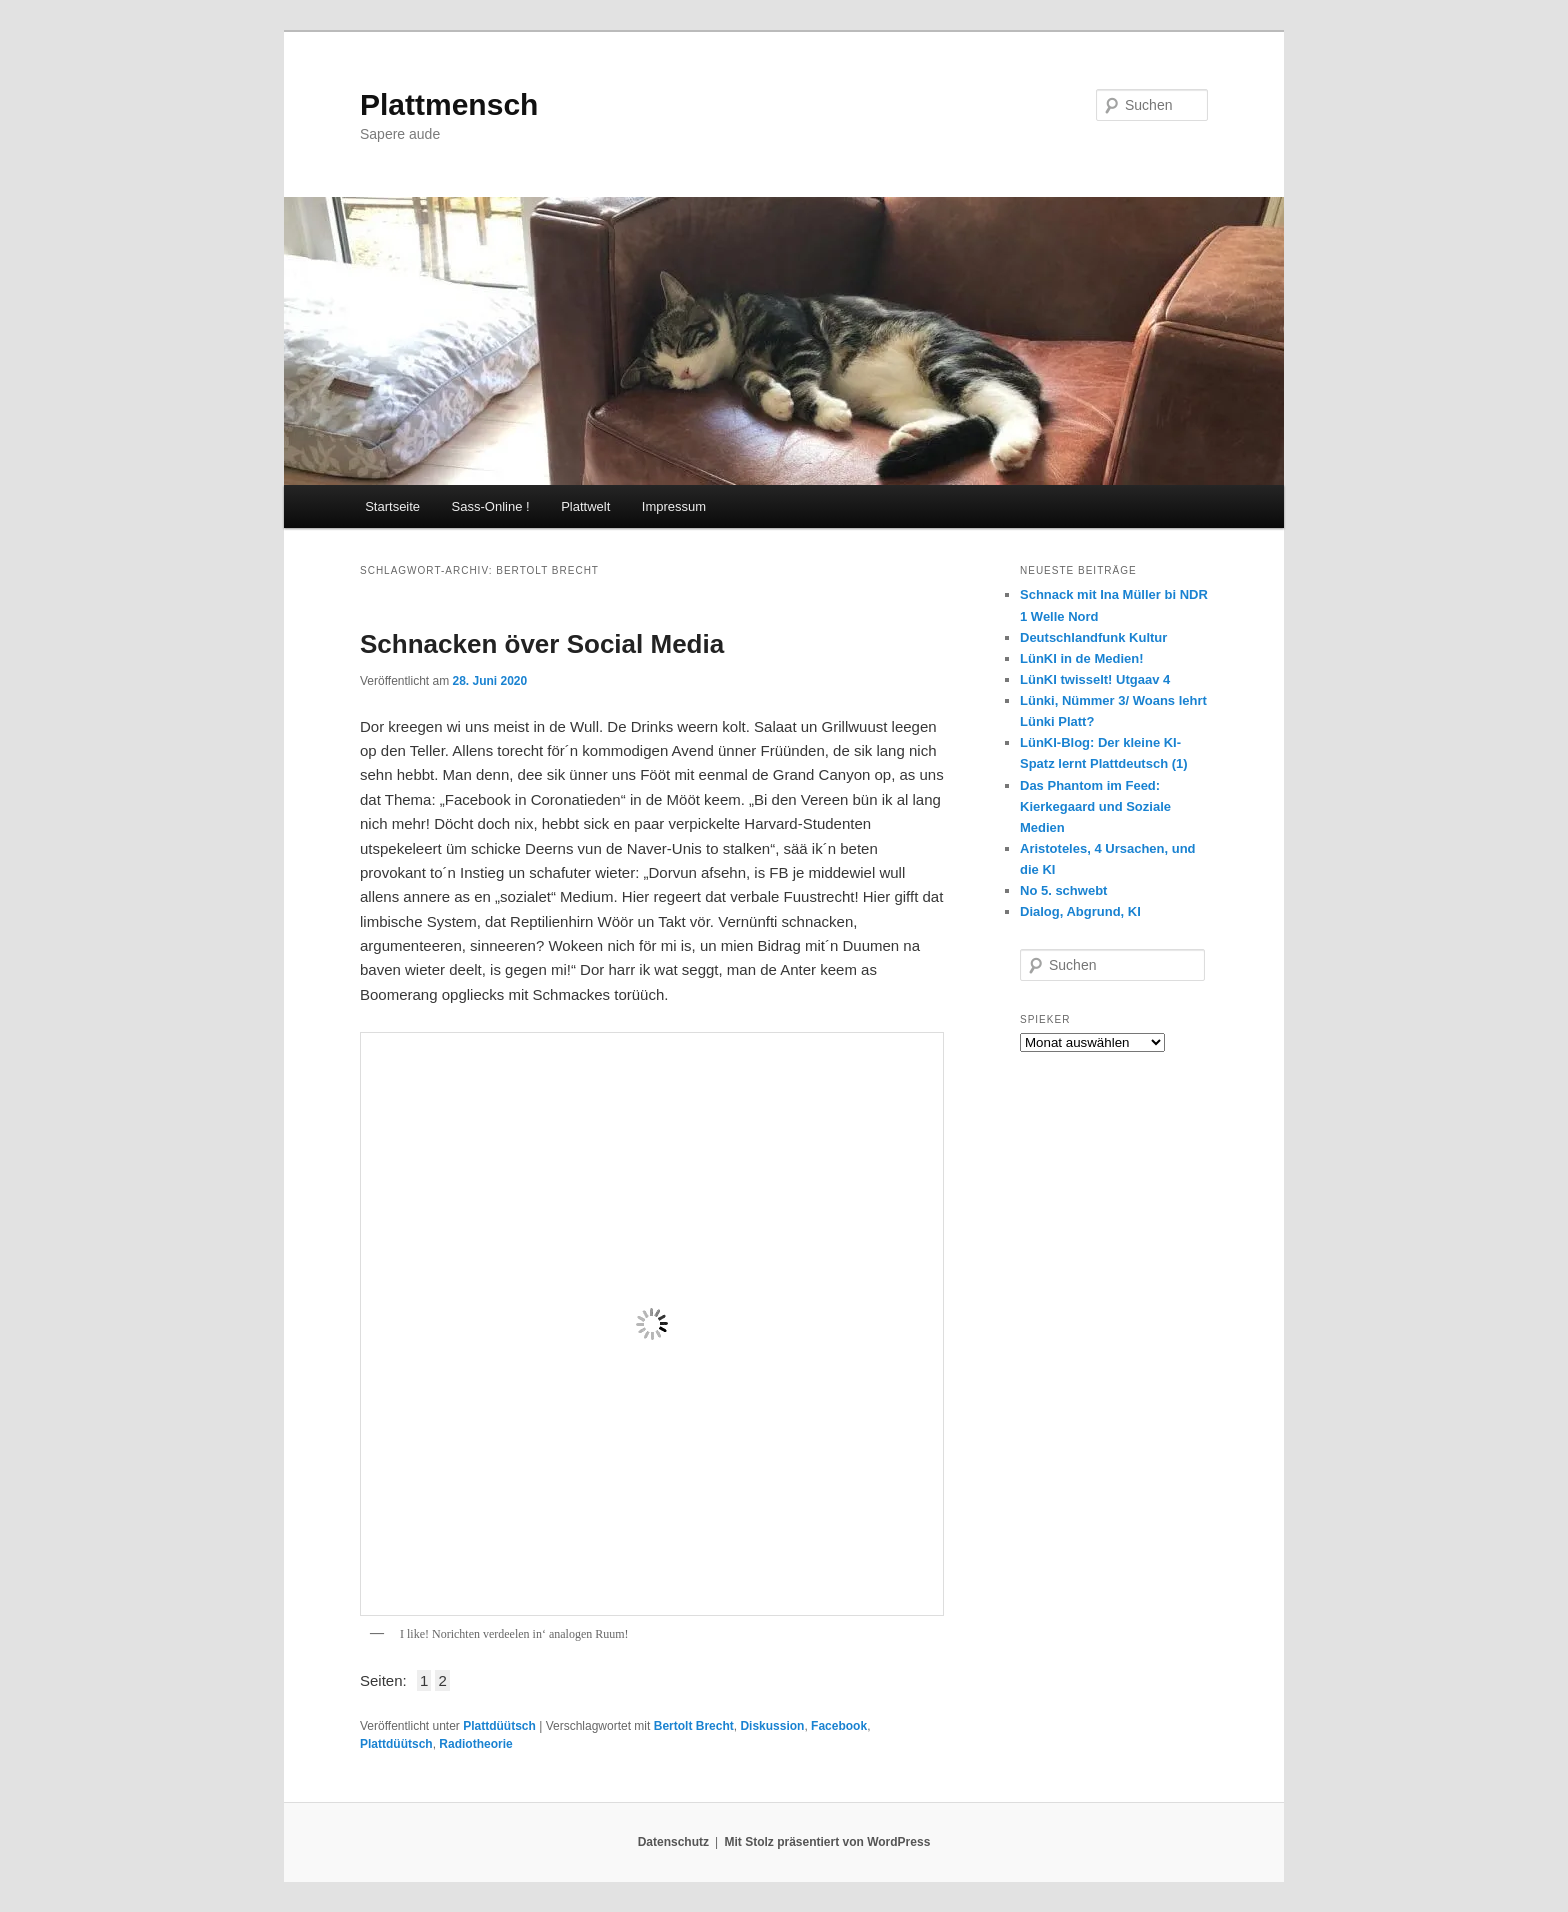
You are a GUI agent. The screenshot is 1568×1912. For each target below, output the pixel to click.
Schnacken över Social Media (542, 644)
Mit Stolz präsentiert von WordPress (827, 1842)
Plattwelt (585, 506)
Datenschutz (673, 1842)
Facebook (839, 1726)
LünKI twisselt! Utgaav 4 (1095, 679)
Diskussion (772, 1726)
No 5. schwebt (1063, 890)
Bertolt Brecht (694, 1726)
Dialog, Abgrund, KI (1080, 911)
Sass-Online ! (491, 506)
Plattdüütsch (499, 1726)
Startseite (392, 506)
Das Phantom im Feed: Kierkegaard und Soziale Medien (1095, 806)
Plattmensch (449, 104)
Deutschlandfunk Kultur (1093, 637)
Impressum (674, 506)
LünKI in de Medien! (1082, 658)
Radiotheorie (475, 1744)
